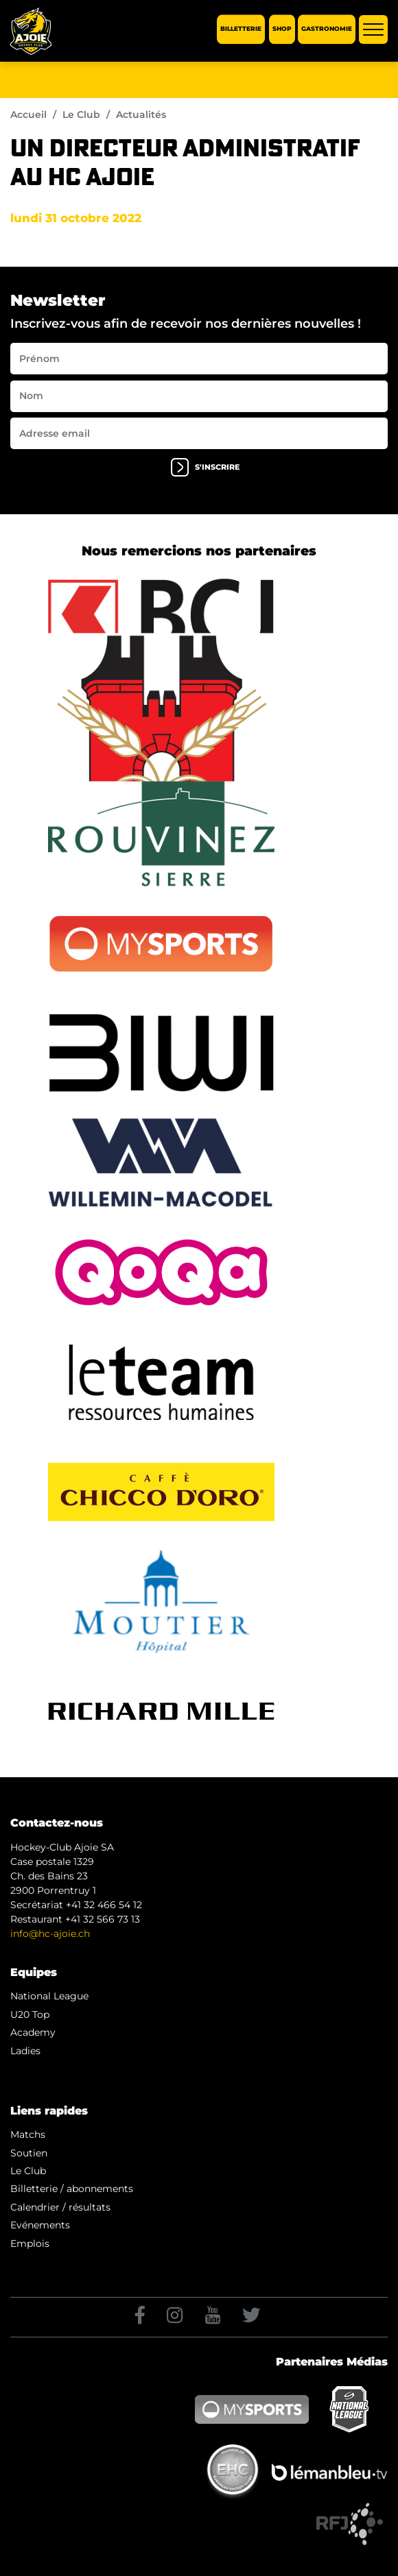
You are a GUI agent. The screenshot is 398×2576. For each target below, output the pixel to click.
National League (49, 1996)
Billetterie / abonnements (71, 2188)
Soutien (28, 2153)
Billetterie (240, 29)
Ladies (25, 2051)
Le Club (81, 114)
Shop (282, 29)
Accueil (28, 114)
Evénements (40, 2225)
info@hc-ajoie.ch (50, 1933)
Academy (33, 2032)
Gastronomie (326, 29)
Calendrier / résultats (60, 2207)
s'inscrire (205, 467)
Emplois (29, 2243)
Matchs (27, 2134)
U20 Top (29, 2014)
